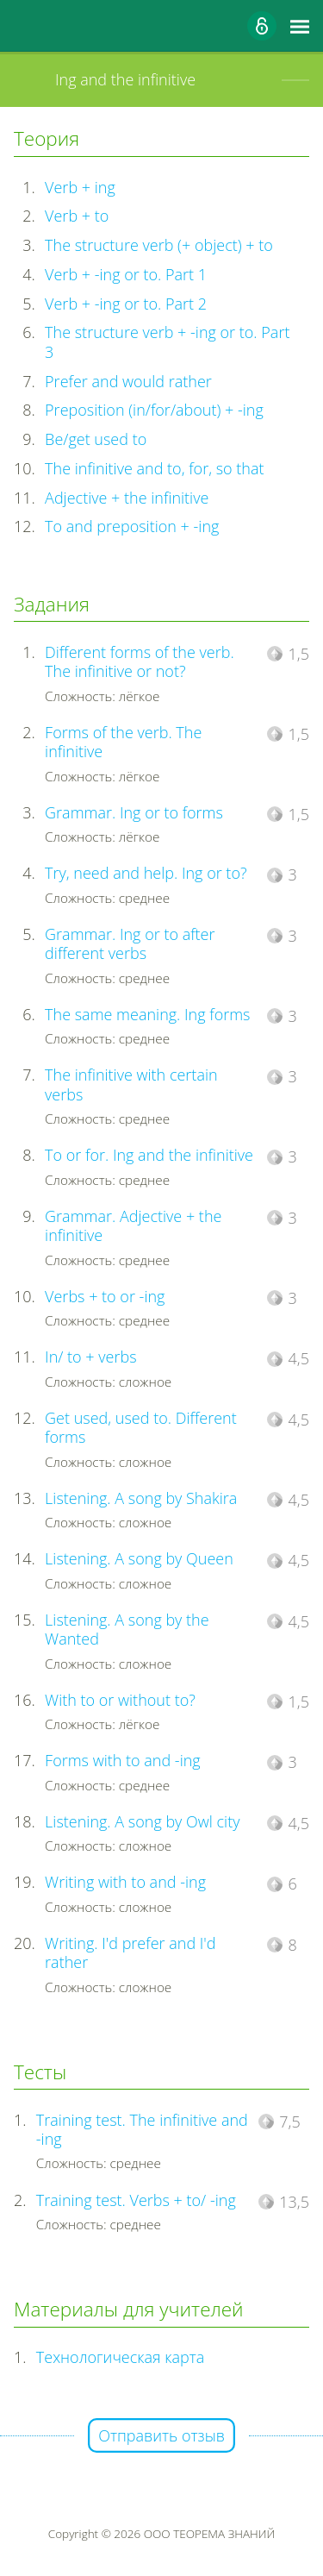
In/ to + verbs (90, 1356)
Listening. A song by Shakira (141, 1498)
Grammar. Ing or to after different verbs (129, 944)
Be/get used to (95, 439)
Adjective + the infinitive (126, 497)
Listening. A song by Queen (139, 1558)
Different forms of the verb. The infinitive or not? (139, 662)
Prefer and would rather (128, 381)
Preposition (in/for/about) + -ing (154, 409)
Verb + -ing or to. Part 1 (126, 274)
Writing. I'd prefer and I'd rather (130, 1953)
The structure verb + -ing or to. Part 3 (167, 342)
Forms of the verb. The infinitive (123, 742)
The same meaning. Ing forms (147, 1014)
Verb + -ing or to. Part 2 (126, 303)
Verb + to (77, 215)
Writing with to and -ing (125, 1881)
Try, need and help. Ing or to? (145, 872)
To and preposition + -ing (132, 526)
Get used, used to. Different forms (141, 1427)
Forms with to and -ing (123, 1760)
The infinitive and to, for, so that (154, 468)
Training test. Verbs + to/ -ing (136, 2200)
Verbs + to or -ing (105, 1296)
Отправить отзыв (161, 2435)
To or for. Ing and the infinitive (149, 1154)
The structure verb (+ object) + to (159, 245)
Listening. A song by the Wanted (127, 1629)
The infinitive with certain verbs (131, 1084)
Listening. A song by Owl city (142, 1821)
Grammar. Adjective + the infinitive (133, 1226)
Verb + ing (80, 187)
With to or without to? (120, 1699)
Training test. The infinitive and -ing (142, 2129)
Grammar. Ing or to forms (134, 812)
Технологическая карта (120, 2357)
